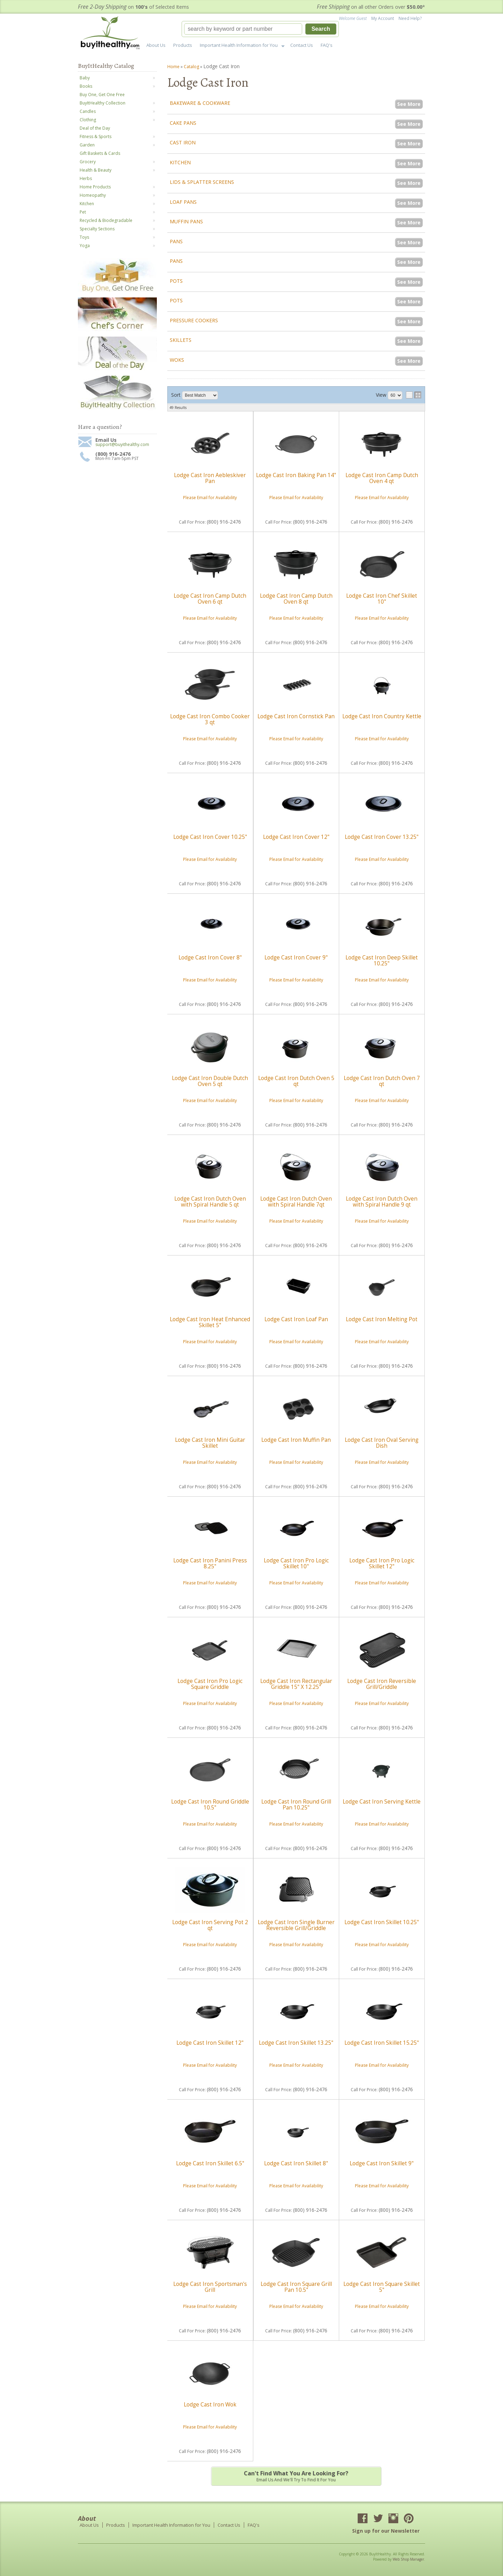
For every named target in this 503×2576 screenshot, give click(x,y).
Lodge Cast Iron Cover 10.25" (210, 837)
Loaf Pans (183, 202)
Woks (177, 360)
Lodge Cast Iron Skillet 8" (296, 2163)
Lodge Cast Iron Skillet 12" (209, 2042)
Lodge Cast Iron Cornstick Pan (296, 716)
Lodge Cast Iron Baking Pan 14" (296, 475)
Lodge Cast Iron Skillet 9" (382, 2163)
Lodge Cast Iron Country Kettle (381, 716)
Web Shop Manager (408, 2559)
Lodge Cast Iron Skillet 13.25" (296, 2042)
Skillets (180, 340)
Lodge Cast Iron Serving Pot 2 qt (210, 1925)
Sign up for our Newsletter (386, 2530)
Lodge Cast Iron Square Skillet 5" (381, 2286)
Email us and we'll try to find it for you (296, 2476)
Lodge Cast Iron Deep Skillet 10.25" (381, 960)
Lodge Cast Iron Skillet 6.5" (210, 2163)
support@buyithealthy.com (122, 444)
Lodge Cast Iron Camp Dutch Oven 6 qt (210, 598)
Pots (176, 281)
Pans (176, 241)
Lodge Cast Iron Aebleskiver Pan (210, 478)
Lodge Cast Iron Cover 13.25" (381, 837)
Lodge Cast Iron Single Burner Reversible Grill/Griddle (296, 1925)
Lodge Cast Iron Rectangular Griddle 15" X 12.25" (296, 1683)
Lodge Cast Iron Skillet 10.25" (381, 1922)
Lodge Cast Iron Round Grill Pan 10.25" (296, 1804)
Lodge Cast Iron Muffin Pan (296, 1440)
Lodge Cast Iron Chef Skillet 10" (381, 598)
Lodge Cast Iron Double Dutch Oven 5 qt (210, 1080)
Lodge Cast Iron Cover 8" (210, 957)
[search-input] (243, 29)
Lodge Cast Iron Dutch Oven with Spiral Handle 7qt (296, 1201)
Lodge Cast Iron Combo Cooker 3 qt (210, 719)
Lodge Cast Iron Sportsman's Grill (210, 2286)
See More (409, 104)
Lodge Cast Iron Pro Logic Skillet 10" (296, 1563)
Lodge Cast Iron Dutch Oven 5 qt (296, 1080)
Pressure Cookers (194, 320)
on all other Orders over (371, 6)
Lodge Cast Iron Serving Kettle (382, 1801)
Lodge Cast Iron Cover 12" (296, 837)
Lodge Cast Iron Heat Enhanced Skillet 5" (210, 1322)
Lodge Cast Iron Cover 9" (296, 957)
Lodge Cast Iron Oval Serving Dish (381, 1442)
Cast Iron (183, 142)
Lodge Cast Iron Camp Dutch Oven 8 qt (296, 598)
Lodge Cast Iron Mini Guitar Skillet (210, 1442)
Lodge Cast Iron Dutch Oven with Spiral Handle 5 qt (210, 1201)
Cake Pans (183, 123)
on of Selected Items (133, 6)
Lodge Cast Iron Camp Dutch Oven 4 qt (381, 478)
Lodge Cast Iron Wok (210, 2404)
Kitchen (180, 162)
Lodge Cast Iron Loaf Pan (296, 1319)
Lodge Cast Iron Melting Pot (381, 1319)
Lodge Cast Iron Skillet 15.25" (381, 2042)
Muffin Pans (186, 221)
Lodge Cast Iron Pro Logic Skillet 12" (381, 1563)
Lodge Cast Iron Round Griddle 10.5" (210, 1804)
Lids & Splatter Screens (202, 182)
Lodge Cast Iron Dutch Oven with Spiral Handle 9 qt (381, 1201)
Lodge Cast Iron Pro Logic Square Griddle (209, 1683)
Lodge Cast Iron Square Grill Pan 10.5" (296, 2286)
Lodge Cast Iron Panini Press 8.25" (210, 1563)
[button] (260, 29)
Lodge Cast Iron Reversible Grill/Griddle (381, 1683)
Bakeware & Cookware (200, 103)
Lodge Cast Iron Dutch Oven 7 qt (382, 1080)
